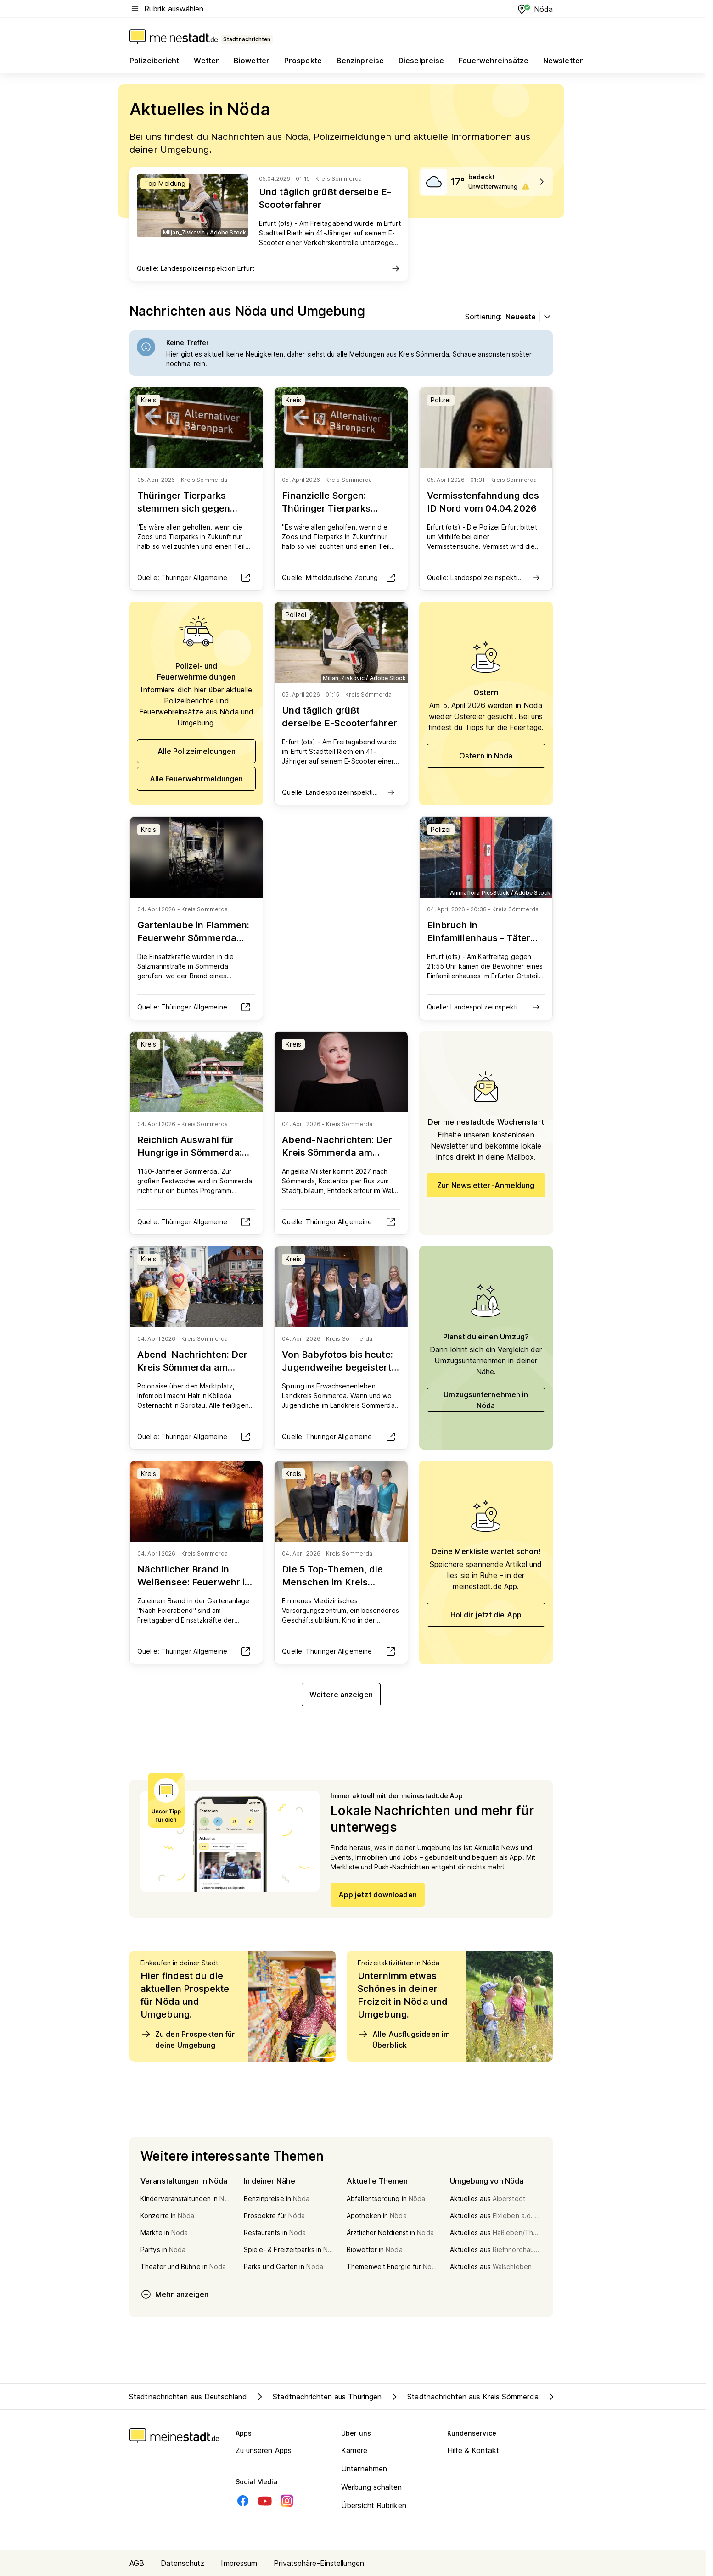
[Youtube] (265, 2500)
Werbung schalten (371, 2487)
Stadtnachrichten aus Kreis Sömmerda (464, 2396)
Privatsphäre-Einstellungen (319, 2563)
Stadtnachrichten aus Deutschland (188, 2396)
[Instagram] (287, 2500)
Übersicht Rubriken (373, 2505)
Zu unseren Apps (264, 2450)
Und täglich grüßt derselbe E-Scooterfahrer (325, 198)
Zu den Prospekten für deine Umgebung (187, 2039)
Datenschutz (182, 2563)
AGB (136, 2563)
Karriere (354, 2450)
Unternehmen (364, 2468)
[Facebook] (243, 2500)
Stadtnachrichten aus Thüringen (318, 2396)
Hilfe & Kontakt (473, 2450)
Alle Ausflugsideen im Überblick (404, 2039)
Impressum (239, 2563)
